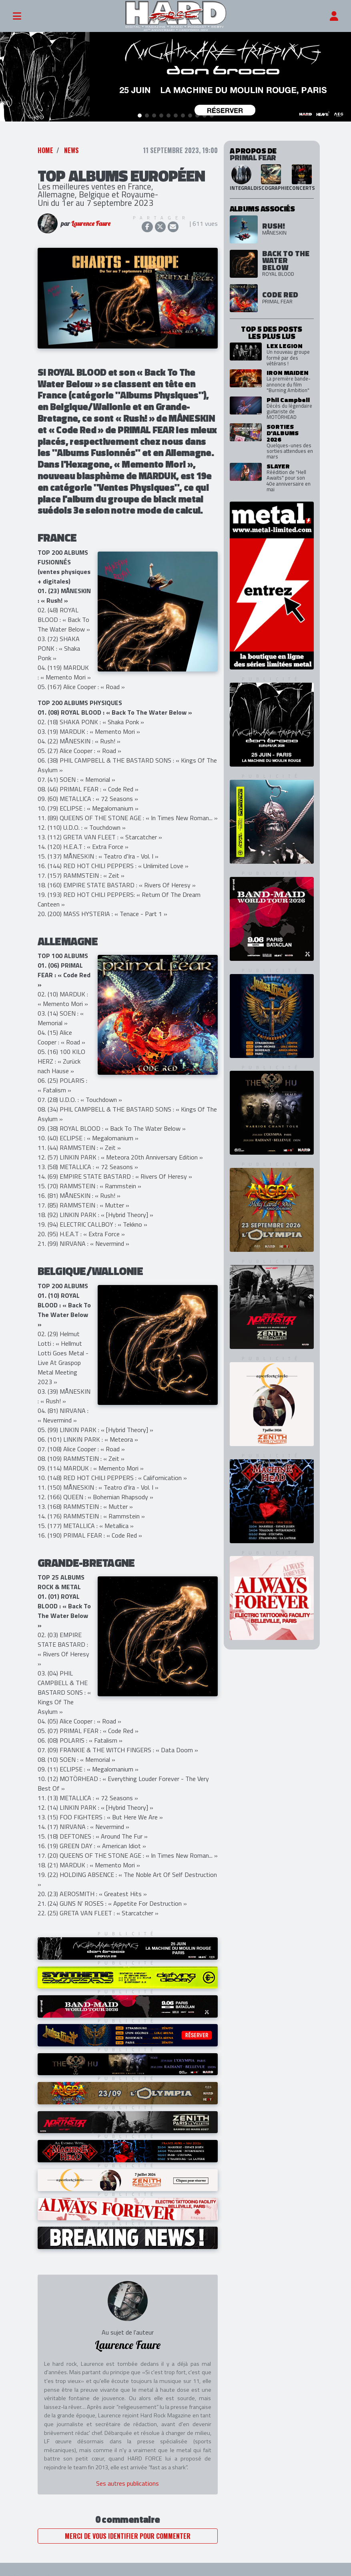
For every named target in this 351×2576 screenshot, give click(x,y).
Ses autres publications (127, 2483)
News (71, 150)
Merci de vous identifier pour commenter (128, 2535)
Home (45, 150)
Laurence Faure (90, 223)
